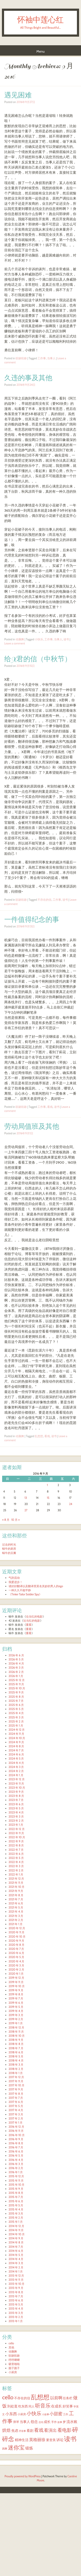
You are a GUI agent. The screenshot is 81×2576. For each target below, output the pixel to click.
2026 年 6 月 (16, 1655)
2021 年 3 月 (16, 1916)
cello (11, 2343)
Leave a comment (14, 643)
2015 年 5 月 (16, 2205)
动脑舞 (20, 639)
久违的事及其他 (28, 378)
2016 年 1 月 (16, 2172)
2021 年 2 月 (16, 1920)
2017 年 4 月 (16, 2110)
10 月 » (15, 1519)
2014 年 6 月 (16, 2250)
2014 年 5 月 (16, 2255)
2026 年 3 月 (16, 1667)
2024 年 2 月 (16, 1771)
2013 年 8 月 (16, 2292)
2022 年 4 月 (16, 1862)
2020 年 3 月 (16, 1965)
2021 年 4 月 (16, 1911)
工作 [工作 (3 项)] (65, 2414)
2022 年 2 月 (16, 1870)
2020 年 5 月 (16, 1957)
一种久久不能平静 (20, 1590)
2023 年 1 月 (16, 1824)
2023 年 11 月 (16, 1783)
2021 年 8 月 (16, 1895)
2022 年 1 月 (16, 1874)
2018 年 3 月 (16, 2064)
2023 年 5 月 (16, 1808)
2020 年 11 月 (16, 1932)
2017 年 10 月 (16, 2085)
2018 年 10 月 (17, 2035)
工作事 (42, 358)
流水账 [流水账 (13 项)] (71, 2422)
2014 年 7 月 (16, 2246)
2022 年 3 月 (16, 1866)
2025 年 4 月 (16, 1713)
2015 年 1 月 (16, 2221)
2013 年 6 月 (16, 2300)
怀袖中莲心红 (40, 20)
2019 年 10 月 (17, 1986)
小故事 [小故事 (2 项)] (45, 2414)
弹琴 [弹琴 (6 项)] (16, 2422)
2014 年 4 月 (16, 2259)
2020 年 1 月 (16, 1973)
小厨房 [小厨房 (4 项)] (22, 2414)
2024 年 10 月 (17, 1738)
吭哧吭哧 (21, 358)
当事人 (51, 358)
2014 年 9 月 (16, 2238)
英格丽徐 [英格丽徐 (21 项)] (37, 2439)
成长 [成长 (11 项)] (47, 2422)
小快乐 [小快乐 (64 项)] (34, 2413)
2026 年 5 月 (16, 1659)
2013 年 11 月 (16, 2279)
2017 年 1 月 (15, 2122)
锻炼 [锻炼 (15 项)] (29, 2448)
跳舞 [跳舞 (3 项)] (4, 2448)
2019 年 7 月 (16, 1998)
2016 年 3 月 (16, 2164)
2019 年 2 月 (16, 2019)
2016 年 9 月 (16, 2139)
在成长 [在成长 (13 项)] (56, 2406)
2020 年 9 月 (16, 1940)
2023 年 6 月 (16, 1804)
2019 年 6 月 (16, 2002)
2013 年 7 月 (16, 2296)
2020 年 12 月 (17, 1928)
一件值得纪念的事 (31, 920)
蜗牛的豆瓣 (9, 1553)
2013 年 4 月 (16, 2308)
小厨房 (13, 2372)
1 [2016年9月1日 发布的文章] (47, 1485)
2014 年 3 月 (16, 2263)
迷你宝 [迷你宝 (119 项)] (16, 2447)
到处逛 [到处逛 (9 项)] (12, 2406)
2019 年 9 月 (16, 1990)
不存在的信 (44, 899)
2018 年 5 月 (16, 2056)
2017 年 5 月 (16, 2106)
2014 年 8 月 (16, 2242)
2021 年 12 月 (16, 1878)
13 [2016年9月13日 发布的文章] (25, 1497)
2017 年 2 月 (16, 2118)
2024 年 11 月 (16, 1733)
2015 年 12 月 (16, 2176)
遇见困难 (18, 95)
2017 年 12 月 (16, 2077)
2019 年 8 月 (16, 1994)
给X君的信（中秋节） (37, 659)
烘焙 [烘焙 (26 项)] (6, 2430)
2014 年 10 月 (17, 2234)
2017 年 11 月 (16, 2081)
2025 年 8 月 (16, 1696)
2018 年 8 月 (16, 2044)
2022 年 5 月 (16, 1858)
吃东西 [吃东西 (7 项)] (23, 2406)
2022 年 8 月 (16, 1845)
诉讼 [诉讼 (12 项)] (60, 2440)
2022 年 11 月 (16, 1833)
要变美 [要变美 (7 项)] (51, 2440)
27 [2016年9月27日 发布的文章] (25, 1510)
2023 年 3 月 (16, 1816)
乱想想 (39, 1436)
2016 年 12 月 (16, 2126)
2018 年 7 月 (16, 2048)
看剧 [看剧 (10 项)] (30, 2431)
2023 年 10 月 (17, 1787)
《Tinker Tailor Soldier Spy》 (25, 1594)
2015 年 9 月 (16, 2188)
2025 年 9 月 (16, 1692)
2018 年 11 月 (16, 2031)
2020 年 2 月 (16, 1969)
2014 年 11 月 (16, 2230)
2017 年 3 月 (16, 2114)
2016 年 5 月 (16, 2155)
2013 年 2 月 (16, 2317)
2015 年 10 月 (16, 2184)
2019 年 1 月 (16, 2023)
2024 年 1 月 (16, 1775)
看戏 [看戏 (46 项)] (39, 2430)
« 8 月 (5, 1519)
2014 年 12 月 (16, 2226)
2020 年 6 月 (16, 1953)
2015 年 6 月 (16, 2201)
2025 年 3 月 (16, 1717)
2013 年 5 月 (16, 2304)
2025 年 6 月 (16, 1705)
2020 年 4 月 (16, 1961)
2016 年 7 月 (16, 2147)
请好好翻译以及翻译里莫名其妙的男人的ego (36, 1586)
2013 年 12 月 (16, 2275)
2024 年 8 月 (16, 1746)
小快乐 (39, 639)
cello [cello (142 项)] (8, 2397)
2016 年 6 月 (16, 2151)
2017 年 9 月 (16, 2089)
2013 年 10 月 (16, 2283)
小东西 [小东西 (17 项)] (11, 2414)
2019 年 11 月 (16, 1982)
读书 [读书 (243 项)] (70, 2439)
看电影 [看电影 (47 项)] (64, 2430)
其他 (11, 2347)
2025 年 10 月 (17, 1688)
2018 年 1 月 (16, 2073)
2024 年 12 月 (17, 1729)
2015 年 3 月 (16, 2213)
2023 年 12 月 (17, 1779)
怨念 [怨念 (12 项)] (34, 2422)
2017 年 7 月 (16, 2097)
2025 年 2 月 (16, 1721)
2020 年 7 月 (16, 1949)
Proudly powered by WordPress (22, 2476)
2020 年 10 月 (17, 1936)
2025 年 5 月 (16, 1709)
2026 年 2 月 (16, 1672)
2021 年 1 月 (15, 1924)
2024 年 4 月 (16, 1763)
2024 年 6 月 (16, 1754)
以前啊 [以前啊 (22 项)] (56, 2397)
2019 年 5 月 (16, 2007)
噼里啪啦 (14, 2364)
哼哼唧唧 (14, 2360)
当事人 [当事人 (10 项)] (25, 2422)
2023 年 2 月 (16, 1820)
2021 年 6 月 (16, 1903)
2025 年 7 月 (16, 1700)
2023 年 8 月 (16, 1796)
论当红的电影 (34, 1616)
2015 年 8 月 (16, 2193)
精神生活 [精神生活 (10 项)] (21, 2440)
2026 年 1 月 (16, 1676)
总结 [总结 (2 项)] (41, 2422)
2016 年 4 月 (16, 2160)
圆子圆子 (14, 2368)
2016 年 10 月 (17, 2135)
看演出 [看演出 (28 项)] (50, 2430)
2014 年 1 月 (16, 2271)
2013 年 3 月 (16, 2313)
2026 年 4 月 (16, 1663)
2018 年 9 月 (16, 2039)
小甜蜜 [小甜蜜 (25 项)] (56, 2413)
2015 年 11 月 (16, 2180)
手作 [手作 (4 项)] (54, 2422)
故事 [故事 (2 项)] (59, 2422)
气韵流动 (14, 1577)
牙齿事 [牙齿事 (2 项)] (22, 2431)
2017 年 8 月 (16, 2093)
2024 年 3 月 (16, 1767)
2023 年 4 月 (16, 1812)
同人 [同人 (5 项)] (31, 2406)
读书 (66, 639)
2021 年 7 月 (16, 1899)
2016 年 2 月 (16, 2168)
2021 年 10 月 (16, 1886)
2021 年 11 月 (16, 1882)
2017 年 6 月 (16, 2102)
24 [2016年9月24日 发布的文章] (70, 1504)
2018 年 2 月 (16, 2069)
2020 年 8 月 (16, 1944)
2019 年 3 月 (16, 2015)
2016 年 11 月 (16, 2130)
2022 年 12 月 (17, 1829)
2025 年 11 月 (16, 1684)
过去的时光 (9, 1544)
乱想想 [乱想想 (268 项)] (40, 2397)
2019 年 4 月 (16, 2011)
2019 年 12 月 (16, 1977)
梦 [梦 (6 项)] (64, 2422)
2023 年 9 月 (16, 1791)
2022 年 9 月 (16, 1841)
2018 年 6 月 (16, 2052)
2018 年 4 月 (16, 2060)
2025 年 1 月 (16, 1725)
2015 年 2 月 (16, 2217)
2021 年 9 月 (16, 1891)
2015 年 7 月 (16, 2197)
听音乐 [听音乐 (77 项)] (43, 2405)
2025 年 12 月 (17, 1680)
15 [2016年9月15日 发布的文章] (48, 1497)
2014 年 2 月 (16, 2267)
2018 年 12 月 (16, 2027)
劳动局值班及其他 (31, 1127)
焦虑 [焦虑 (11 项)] (14, 2430)
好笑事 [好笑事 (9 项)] (68, 2406)
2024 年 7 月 (16, 1750)
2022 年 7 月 (16, 1849)
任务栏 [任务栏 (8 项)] (67, 2398)
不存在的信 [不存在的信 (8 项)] (22, 2398)
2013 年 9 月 (16, 2288)
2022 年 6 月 (16, 1853)
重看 (29, 1624)
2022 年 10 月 (17, 1837)
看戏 (50, 1106)
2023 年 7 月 (16, 1800)
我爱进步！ (15, 1582)
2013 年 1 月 (16, 2321)
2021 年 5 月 (16, 1907)
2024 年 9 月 (16, 1742)
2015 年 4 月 (16, 2209)
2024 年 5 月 (16, 1758)
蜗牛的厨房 (9, 1548)
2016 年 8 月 (16, 2143)
